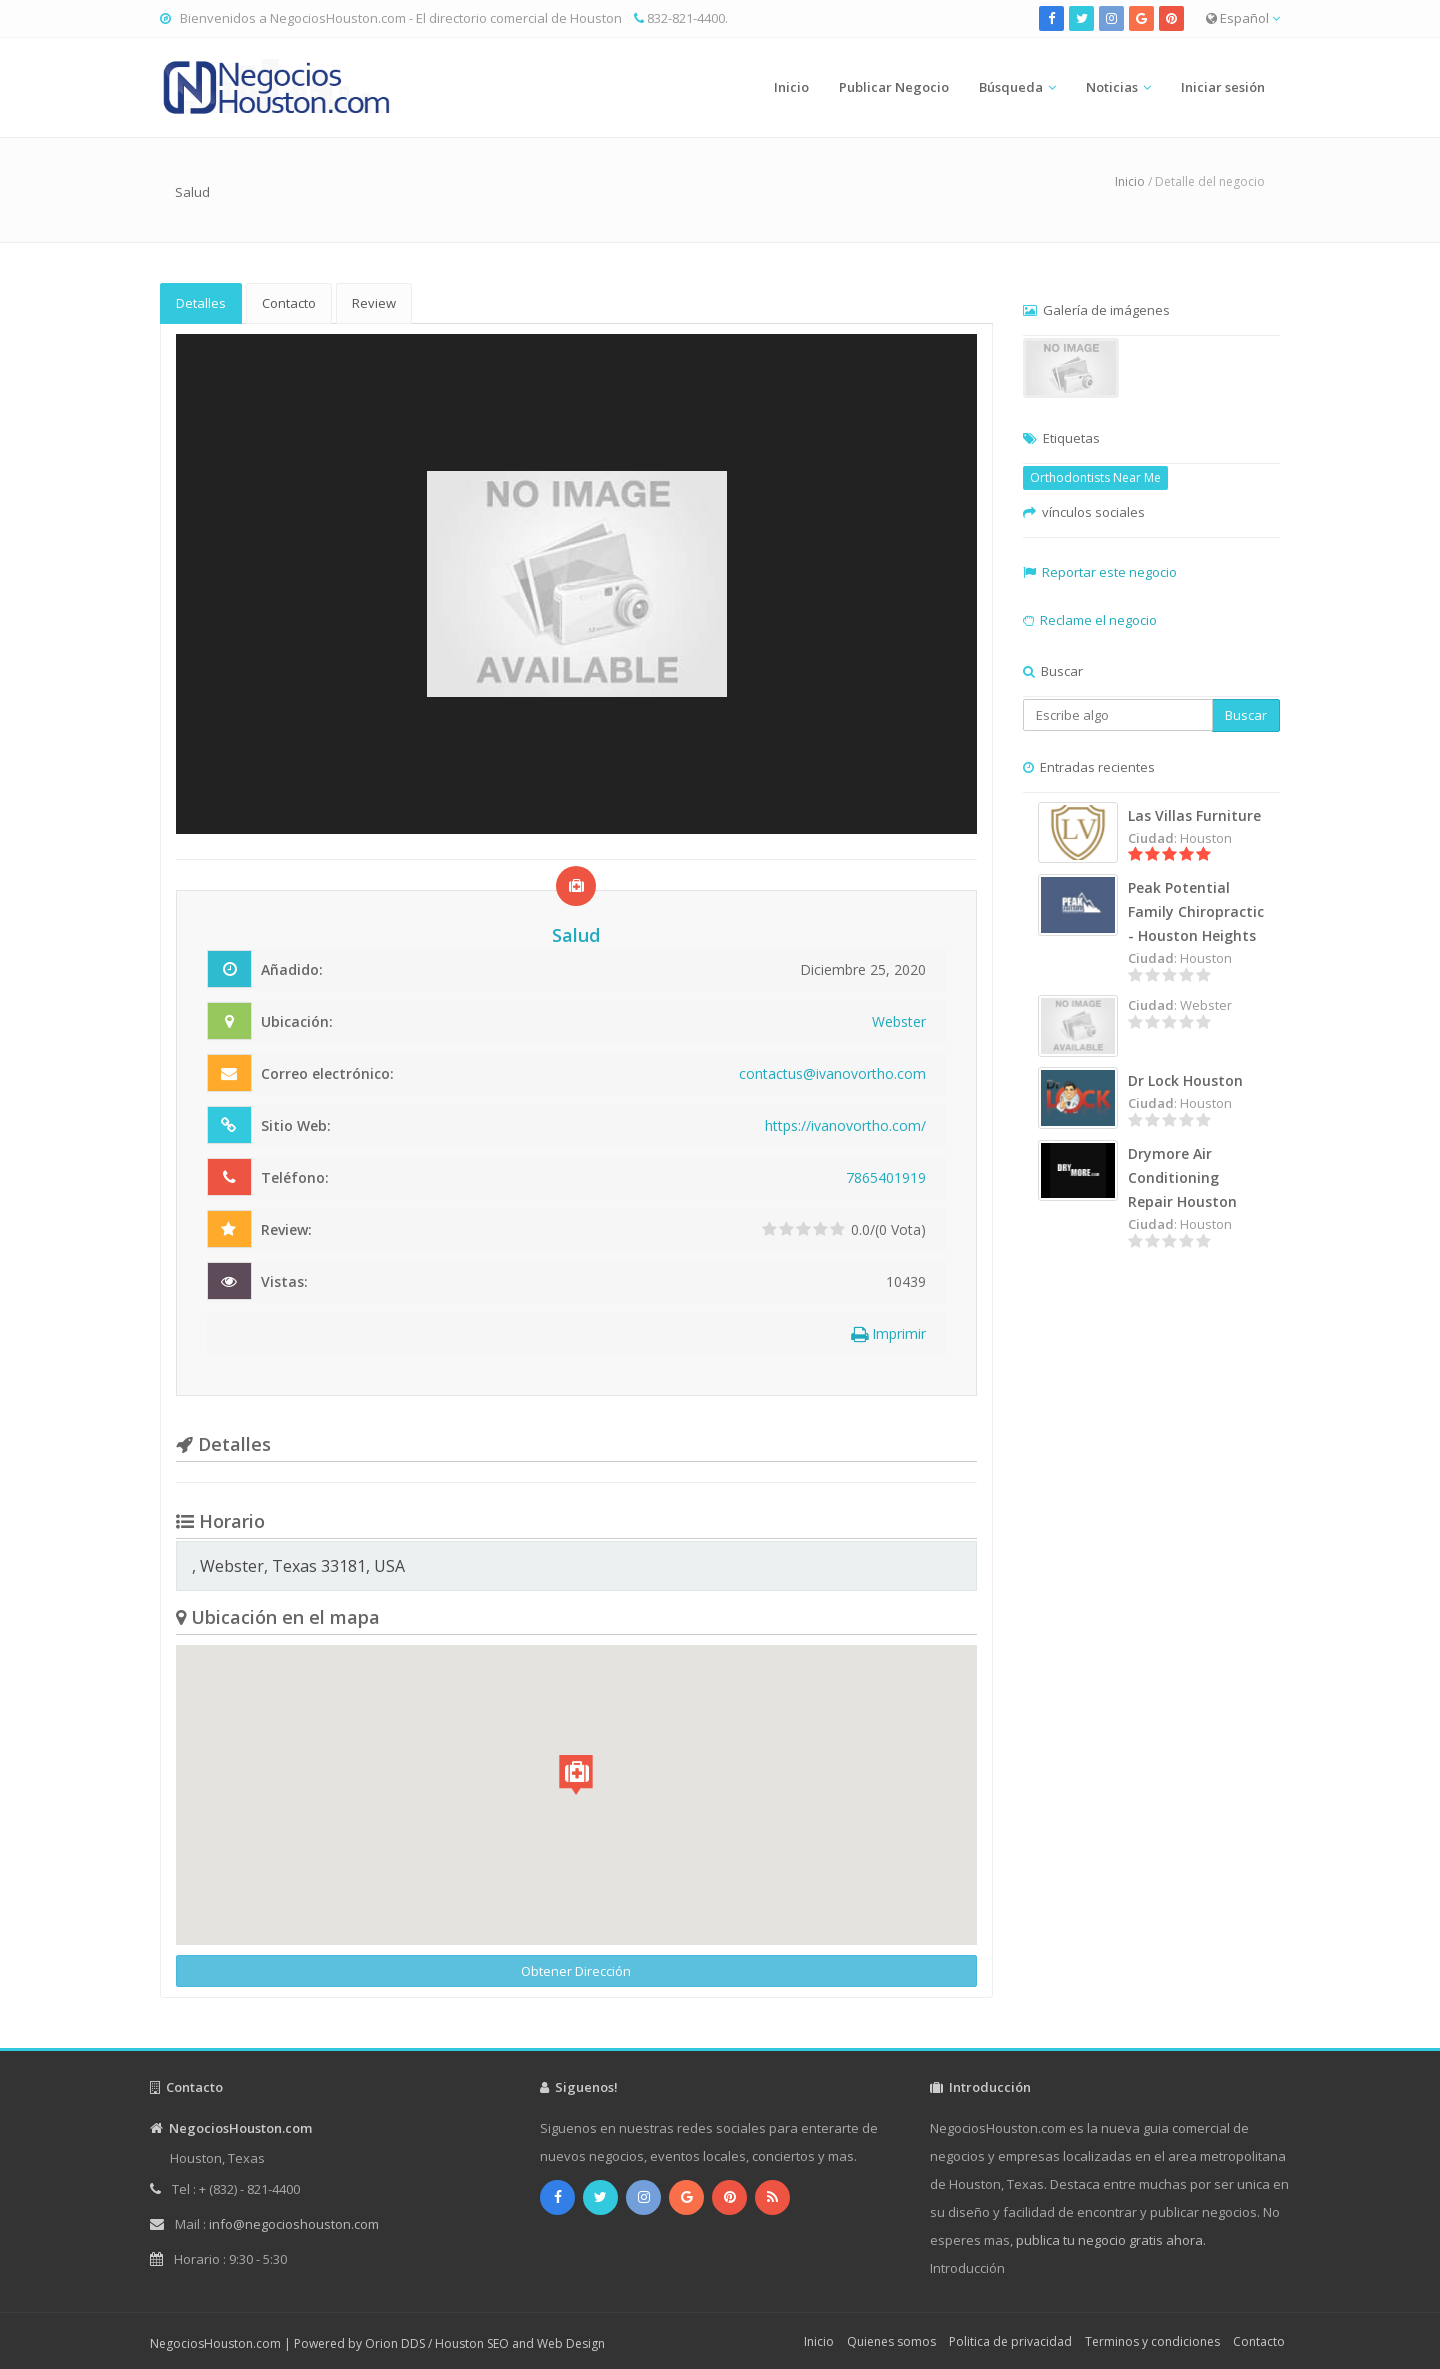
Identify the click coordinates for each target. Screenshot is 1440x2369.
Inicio (791, 87)
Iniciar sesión (1223, 87)
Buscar (1246, 715)
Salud (192, 192)
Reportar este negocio (1109, 572)
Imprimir (888, 1333)
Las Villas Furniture (1194, 815)
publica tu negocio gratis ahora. (1111, 2240)
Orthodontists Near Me (1095, 477)
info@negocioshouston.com (294, 2224)
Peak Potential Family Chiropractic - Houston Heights (1196, 911)
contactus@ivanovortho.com (832, 1073)
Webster (899, 1021)
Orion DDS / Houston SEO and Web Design (485, 2343)
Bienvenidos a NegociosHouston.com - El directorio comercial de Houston (401, 18)
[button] (576, 1775)
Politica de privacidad (1010, 2341)
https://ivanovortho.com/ (845, 1125)
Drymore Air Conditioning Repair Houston (1182, 1177)
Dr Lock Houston (1185, 1080)
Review (374, 303)
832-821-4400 (686, 18)
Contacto (289, 303)
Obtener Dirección (576, 1971)
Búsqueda (1011, 87)
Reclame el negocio (1098, 620)
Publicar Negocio (894, 87)
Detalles (201, 303)
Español (1243, 18)
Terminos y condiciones (1152, 2341)
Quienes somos (891, 2341)
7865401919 (886, 1177)
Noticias (1112, 87)
